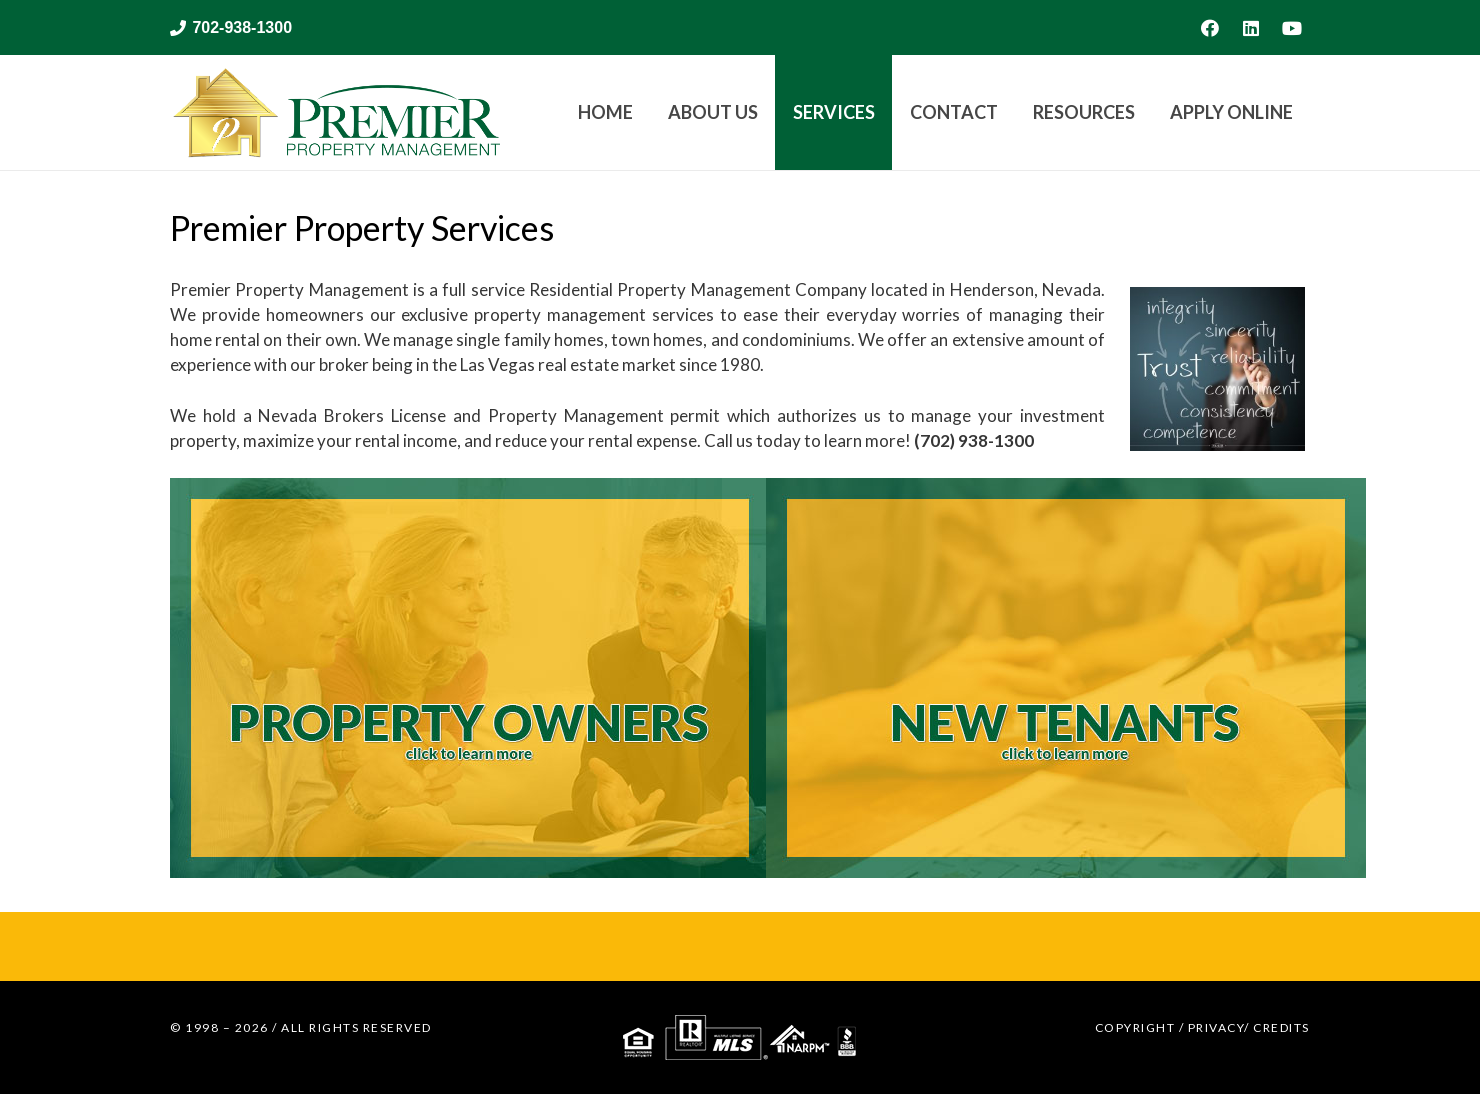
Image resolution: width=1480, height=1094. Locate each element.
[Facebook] (1210, 28)
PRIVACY (1216, 1027)
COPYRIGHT (1135, 1027)
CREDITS (1281, 1027)
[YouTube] (1292, 28)
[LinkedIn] (1251, 28)
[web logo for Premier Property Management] (335, 112)
